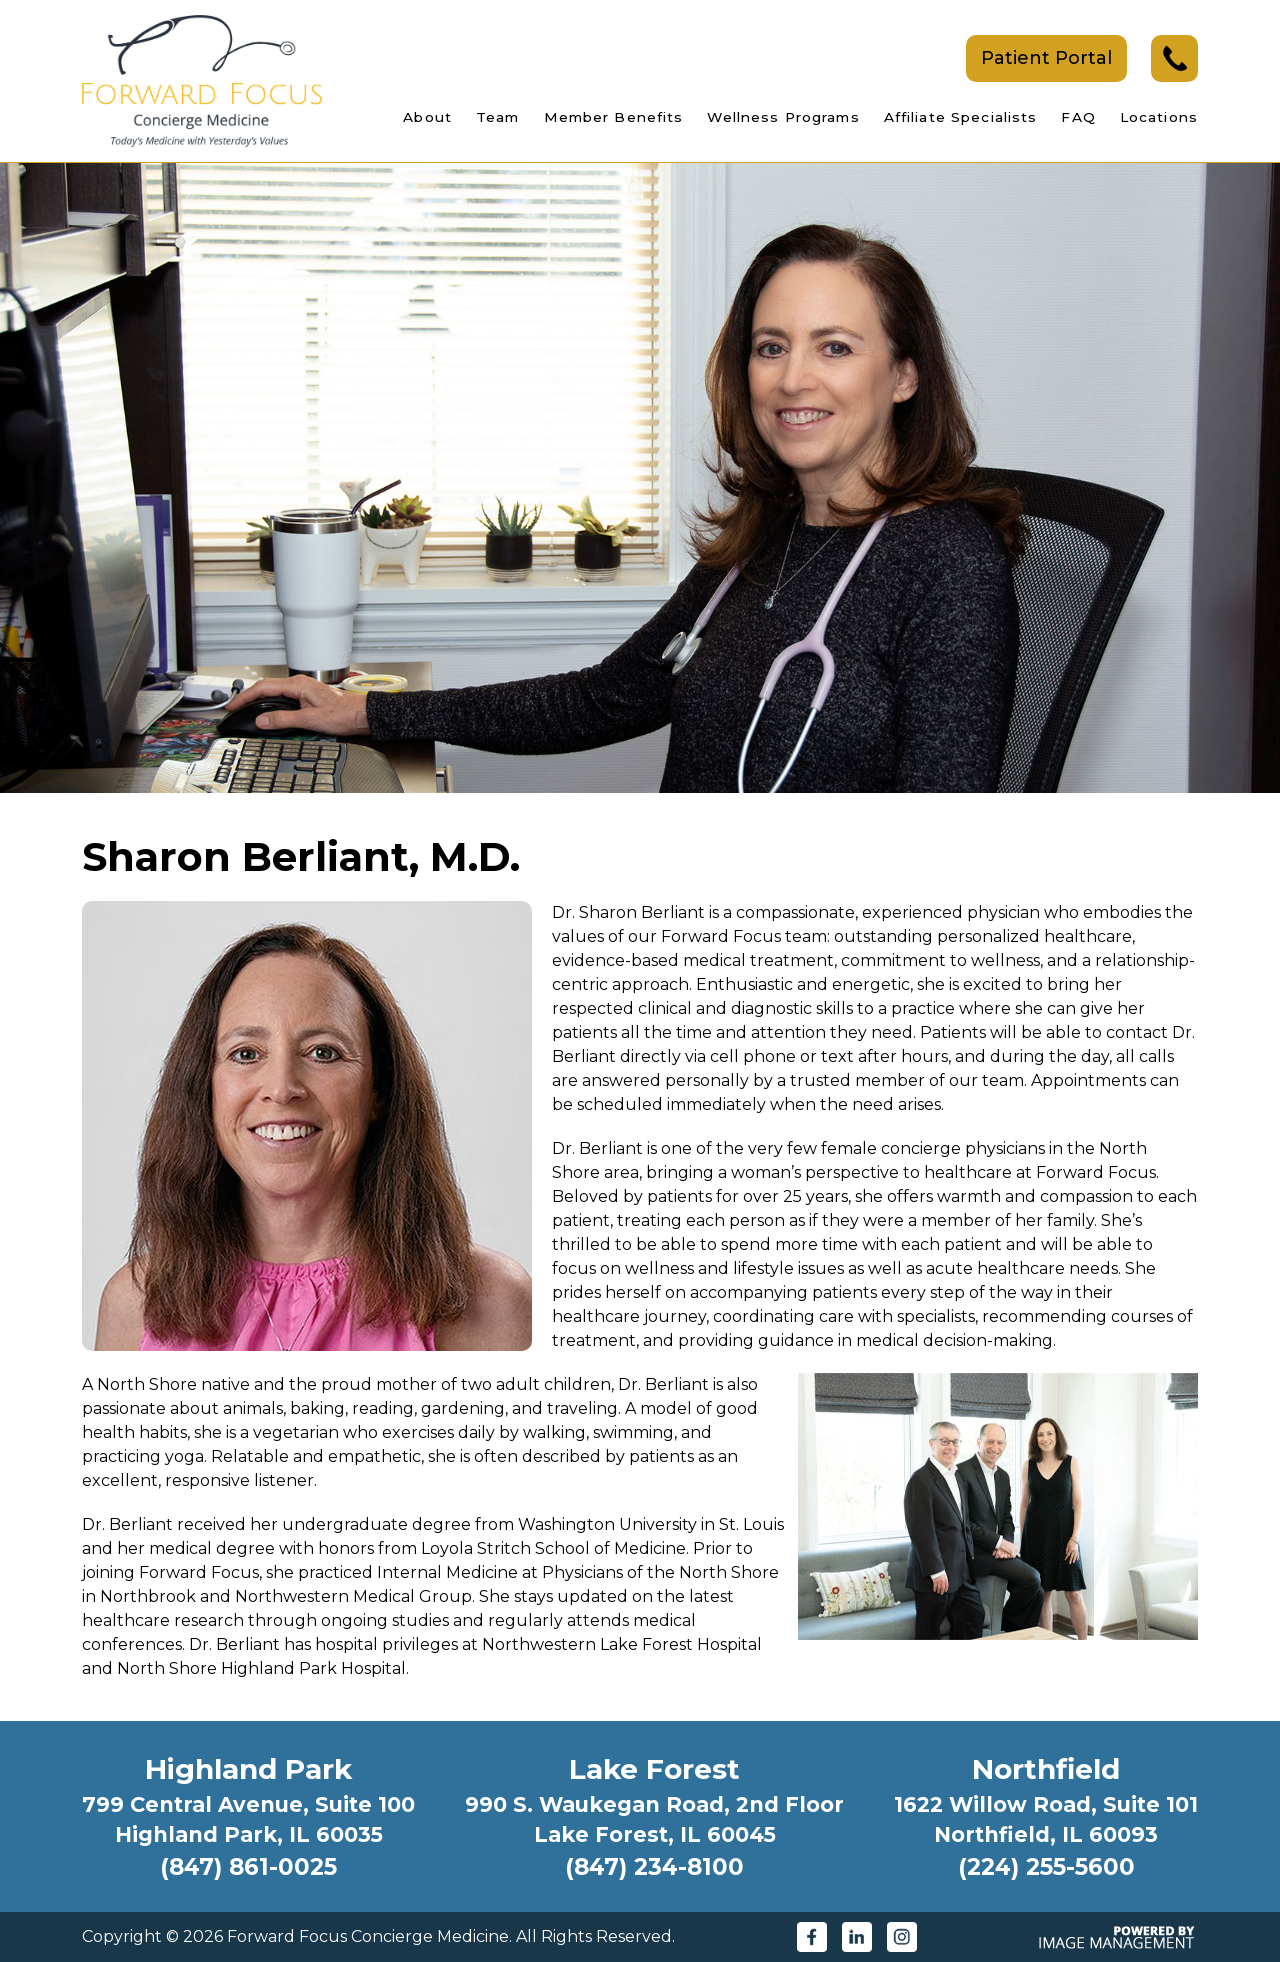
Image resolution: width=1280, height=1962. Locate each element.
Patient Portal (1046, 58)
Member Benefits (614, 117)
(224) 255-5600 (1046, 1867)
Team (498, 117)
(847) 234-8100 (654, 1867)
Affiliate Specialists (961, 117)
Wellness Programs (783, 117)
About (427, 117)
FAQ (1078, 117)
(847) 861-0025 (248, 1867)
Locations (1159, 117)
